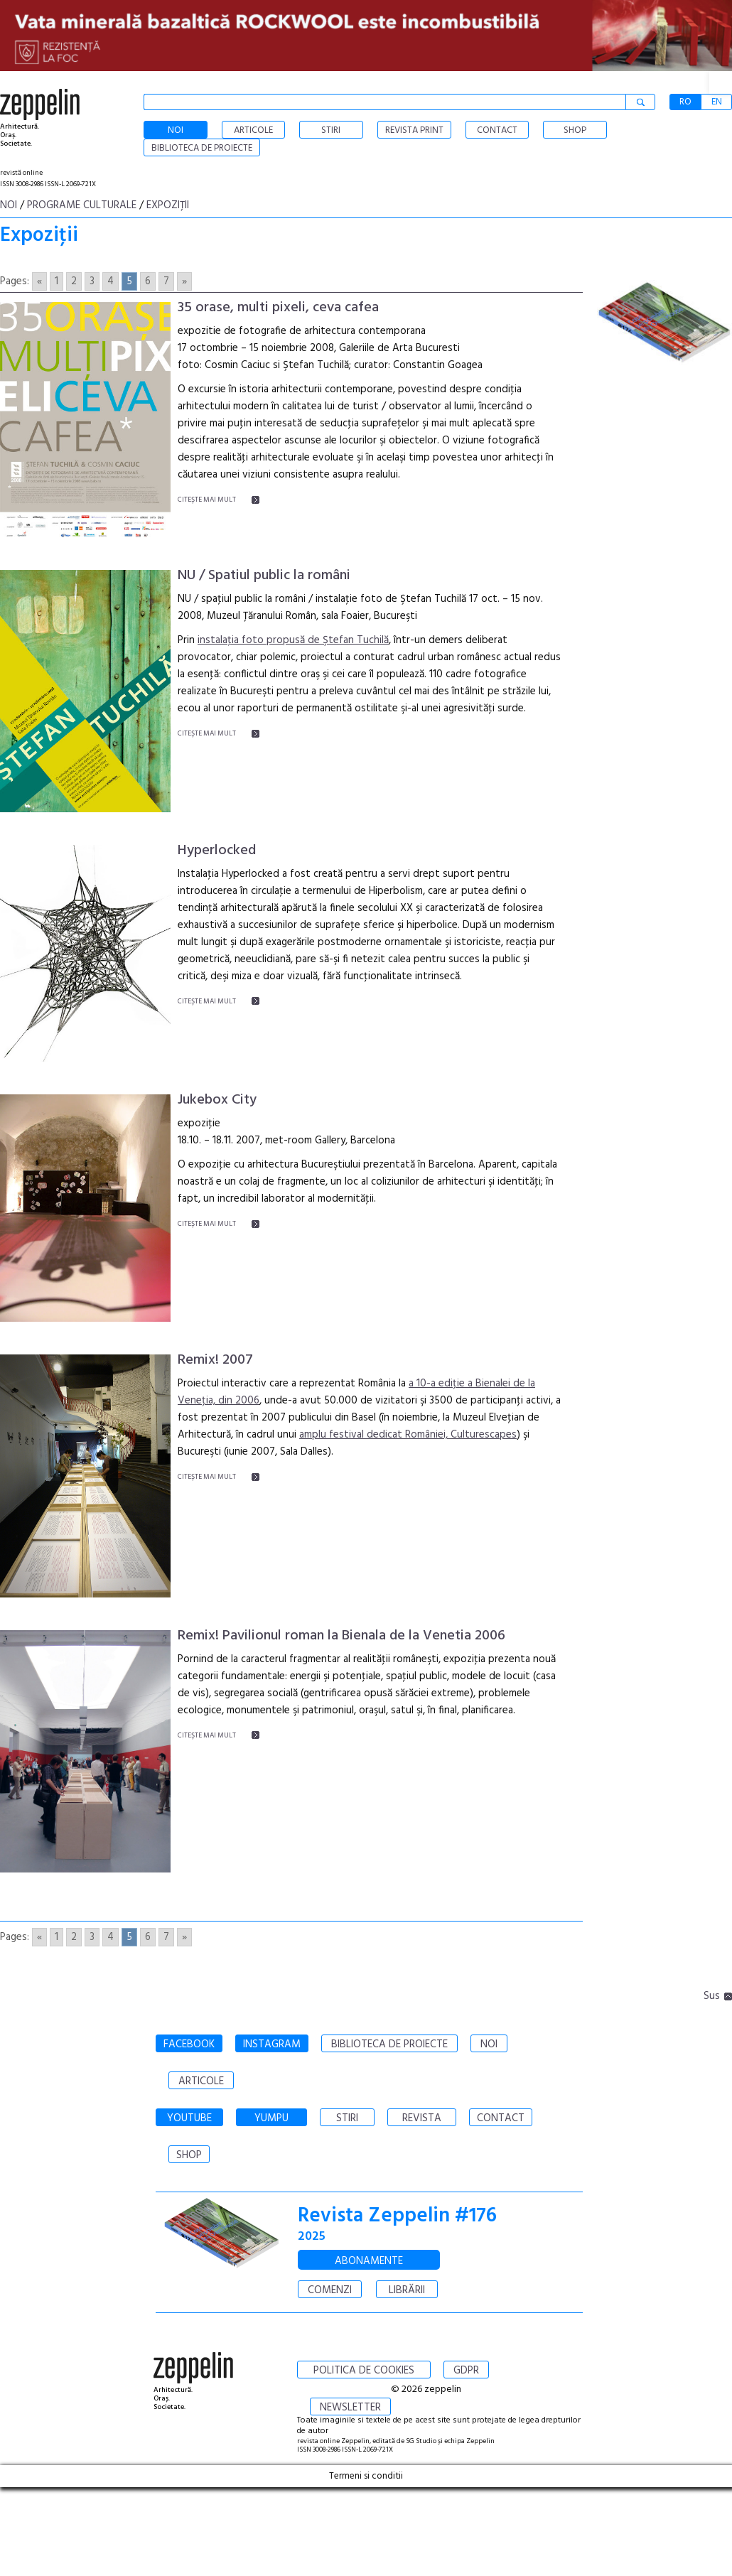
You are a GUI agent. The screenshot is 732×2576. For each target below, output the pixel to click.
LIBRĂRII (407, 2290)
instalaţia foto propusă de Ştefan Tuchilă (293, 640)
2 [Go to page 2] (74, 281)
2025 (311, 2236)
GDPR (466, 2370)
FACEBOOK (189, 2044)
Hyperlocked (217, 850)
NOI (488, 2044)
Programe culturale (81, 205)
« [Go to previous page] (39, 281)
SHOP (189, 2155)
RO (685, 102)
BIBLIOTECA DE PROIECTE (389, 2044)
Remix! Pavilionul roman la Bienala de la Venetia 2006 (341, 1635)
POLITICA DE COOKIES (363, 2370)
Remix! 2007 (215, 1360)
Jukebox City (217, 1100)
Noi (8, 205)
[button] (720, 82)
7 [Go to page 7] (166, 281)
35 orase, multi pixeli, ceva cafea (278, 307)
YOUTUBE (189, 2118)
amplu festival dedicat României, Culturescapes (408, 1434)
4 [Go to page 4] (110, 281)
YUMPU (271, 2118)
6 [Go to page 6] (148, 281)
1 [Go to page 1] (56, 281)
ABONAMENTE (369, 2261)
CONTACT (500, 2118)
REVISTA (421, 2118)
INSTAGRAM (272, 2044)
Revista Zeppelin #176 (397, 2216)
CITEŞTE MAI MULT (207, 499)
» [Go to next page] (184, 281)
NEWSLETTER (350, 2407)
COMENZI (330, 2290)
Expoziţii (167, 205)
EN (716, 102)
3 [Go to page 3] (92, 281)
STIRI (347, 2118)
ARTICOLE (201, 2081)
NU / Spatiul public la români (264, 575)
